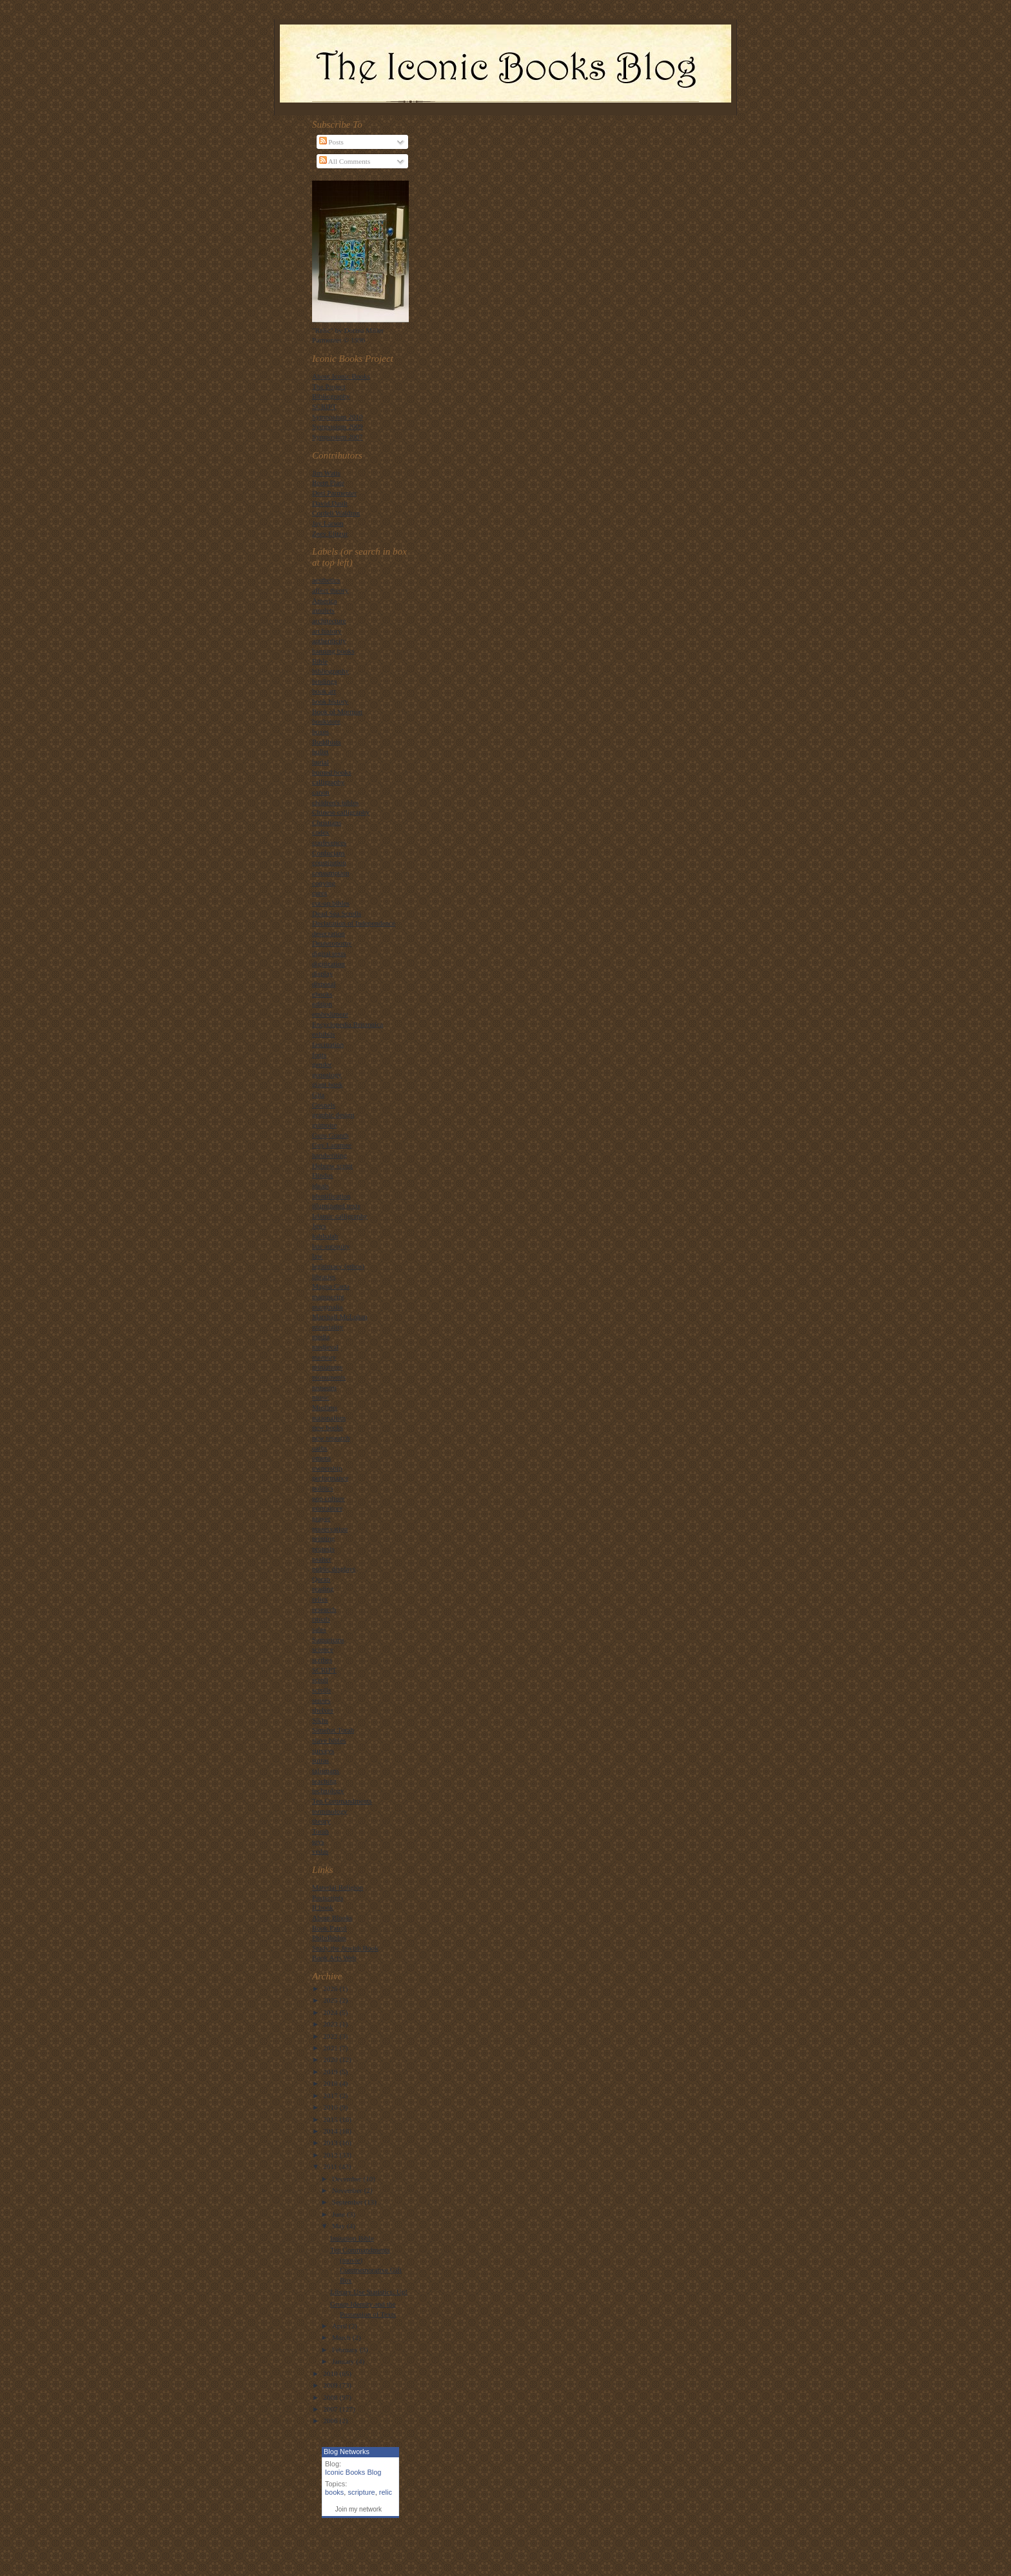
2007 (331, 2409)
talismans (325, 1770)
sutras (320, 1760)
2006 (331, 2420)
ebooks (322, 994)
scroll (320, 1679)
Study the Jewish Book (345, 1948)
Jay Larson (328, 523)
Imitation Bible (352, 2238)
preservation (330, 1528)
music (320, 1397)
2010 (331, 2373)
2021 (331, 2048)
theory (321, 1821)
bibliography (330, 671)
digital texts (329, 953)
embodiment (330, 1014)
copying (323, 883)
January (344, 2361)
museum (324, 1387)
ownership (327, 1468)
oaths (320, 1448)
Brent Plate (328, 482)
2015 (331, 2119)
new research (331, 1438)
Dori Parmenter (334, 493)
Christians (326, 822)
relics (320, 1599)
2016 (331, 2107)
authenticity (329, 640)
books (334, 2492)
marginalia (327, 1307)
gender (321, 1064)
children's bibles (335, 802)
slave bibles (329, 1740)
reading (323, 1588)
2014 (331, 2131)
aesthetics (326, 580)
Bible (320, 661)
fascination (328, 1044)
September (348, 2202)
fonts (319, 1054)
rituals (321, 1619)
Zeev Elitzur (330, 533)
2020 (331, 2059)
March (342, 2337)
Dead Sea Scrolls (336, 913)
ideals (320, 1185)
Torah (320, 1831)
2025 (331, 2000)
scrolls (321, 1690)
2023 (331, 2024)
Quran (321, 1579)
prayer (321, 1518)
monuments (329, 1377)
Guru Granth (330, 1135)
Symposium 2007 (337, 437)
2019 (331, 2072)
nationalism (329, 1418)
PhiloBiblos (329, 1937)
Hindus (322, 1175)
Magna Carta (330, 1286)
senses (321, 1700)
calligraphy (328, 782)
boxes (320, 731)
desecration (328, 933)
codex (320, 832)
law (317, 1256)
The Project (329, 386)
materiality (327, 1327)
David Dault (330, 503)
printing (323, 1538)
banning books (333, 651)
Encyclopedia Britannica (347, 1024)
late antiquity (331, 1246)
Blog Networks (346, 2451)
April (340, 2326)
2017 (331, 2095)
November (348, 2190)
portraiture (327, 1508)
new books (327, 1427)
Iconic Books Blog (353, 2472)
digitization (328, 963)
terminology (330, 1811)
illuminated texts (336, 1205)
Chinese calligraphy (340, 812)
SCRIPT (324, 406)
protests (323, 1548)
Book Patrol (329, 1928)
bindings (324, 681)
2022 (331, 2036)
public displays (333, 1568)
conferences (329, 842)
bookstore (326, 721)
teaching (324, 1781)
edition (322, 1003)
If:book (322, 1907)
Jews (319, 1225)
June (339, 2214)
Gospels (323, 1105)
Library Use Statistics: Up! (368, 2291)
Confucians (328, 853)
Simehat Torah (333, 1730)
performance (330, 1477)
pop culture (328, 1498)
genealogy (327, 1074)
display (322, 973)
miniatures (327, 1367)
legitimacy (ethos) (338, 1266)
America (324, 600)
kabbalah (325, 1236)
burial (320, 762)
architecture (329, 620)
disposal (324, 983)
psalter (321, 1559)
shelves (322, 1710)
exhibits (323, 1034)
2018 (331, 2083)
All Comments (345, 161)
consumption (330, 873)
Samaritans (328, 1639)
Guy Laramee (331, 1145)
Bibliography (331, 396)
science (322, 1649)
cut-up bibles (330, 903)
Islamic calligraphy (340, 1216)
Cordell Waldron (336, 513)
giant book (327, 1084)
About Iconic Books (341, 376)
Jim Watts (326, 473)
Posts (331, 142)
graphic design (333, 1114)
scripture (361, 2492)
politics (322, 1488)
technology (328, 1790)
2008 (331, 2397)
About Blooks (332, 1917)
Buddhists (326, 742)
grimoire (324, 1125)
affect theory (330, 590)
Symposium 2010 (337, 417)
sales (319, 1629)
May (339, 2226)
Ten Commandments (342, 1801)
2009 (331, 2385)
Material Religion (337, 1887)
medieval (325, 1347)
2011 (331, 2166)
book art (324, 691)
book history (330, 701)
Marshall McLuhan (340, 1316)
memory (324, 1357)
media (320, 1336)
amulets (323, 610)
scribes (322, 1659)
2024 (331, 2012)
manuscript (328, 1296)
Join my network (358, 2509)
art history (327, 631)
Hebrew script (332, 1165)
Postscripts (327, 1897)
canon (320, 792)
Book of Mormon (337, 711)
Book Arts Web (334, 1957)
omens (321, 1457)
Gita (318, 1094)
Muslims (324, 1407)
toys (318, 1841)
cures (320, 893)
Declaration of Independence (353, 923)
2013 (331, 2142)
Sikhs (320, 1720)
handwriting (329, 1155)
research (324, 1609)
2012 (331, 2155)
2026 (331, 1988)
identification (331, 1196)
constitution (329, 862)
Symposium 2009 (337, 426)
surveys (323, 1750)
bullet (320, 751)
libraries (324, 1276)
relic (385, 2492)
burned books (331, 772)
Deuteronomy (331, 943)
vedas (320, 1851)
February (346, 2349)
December (348, 2179)
